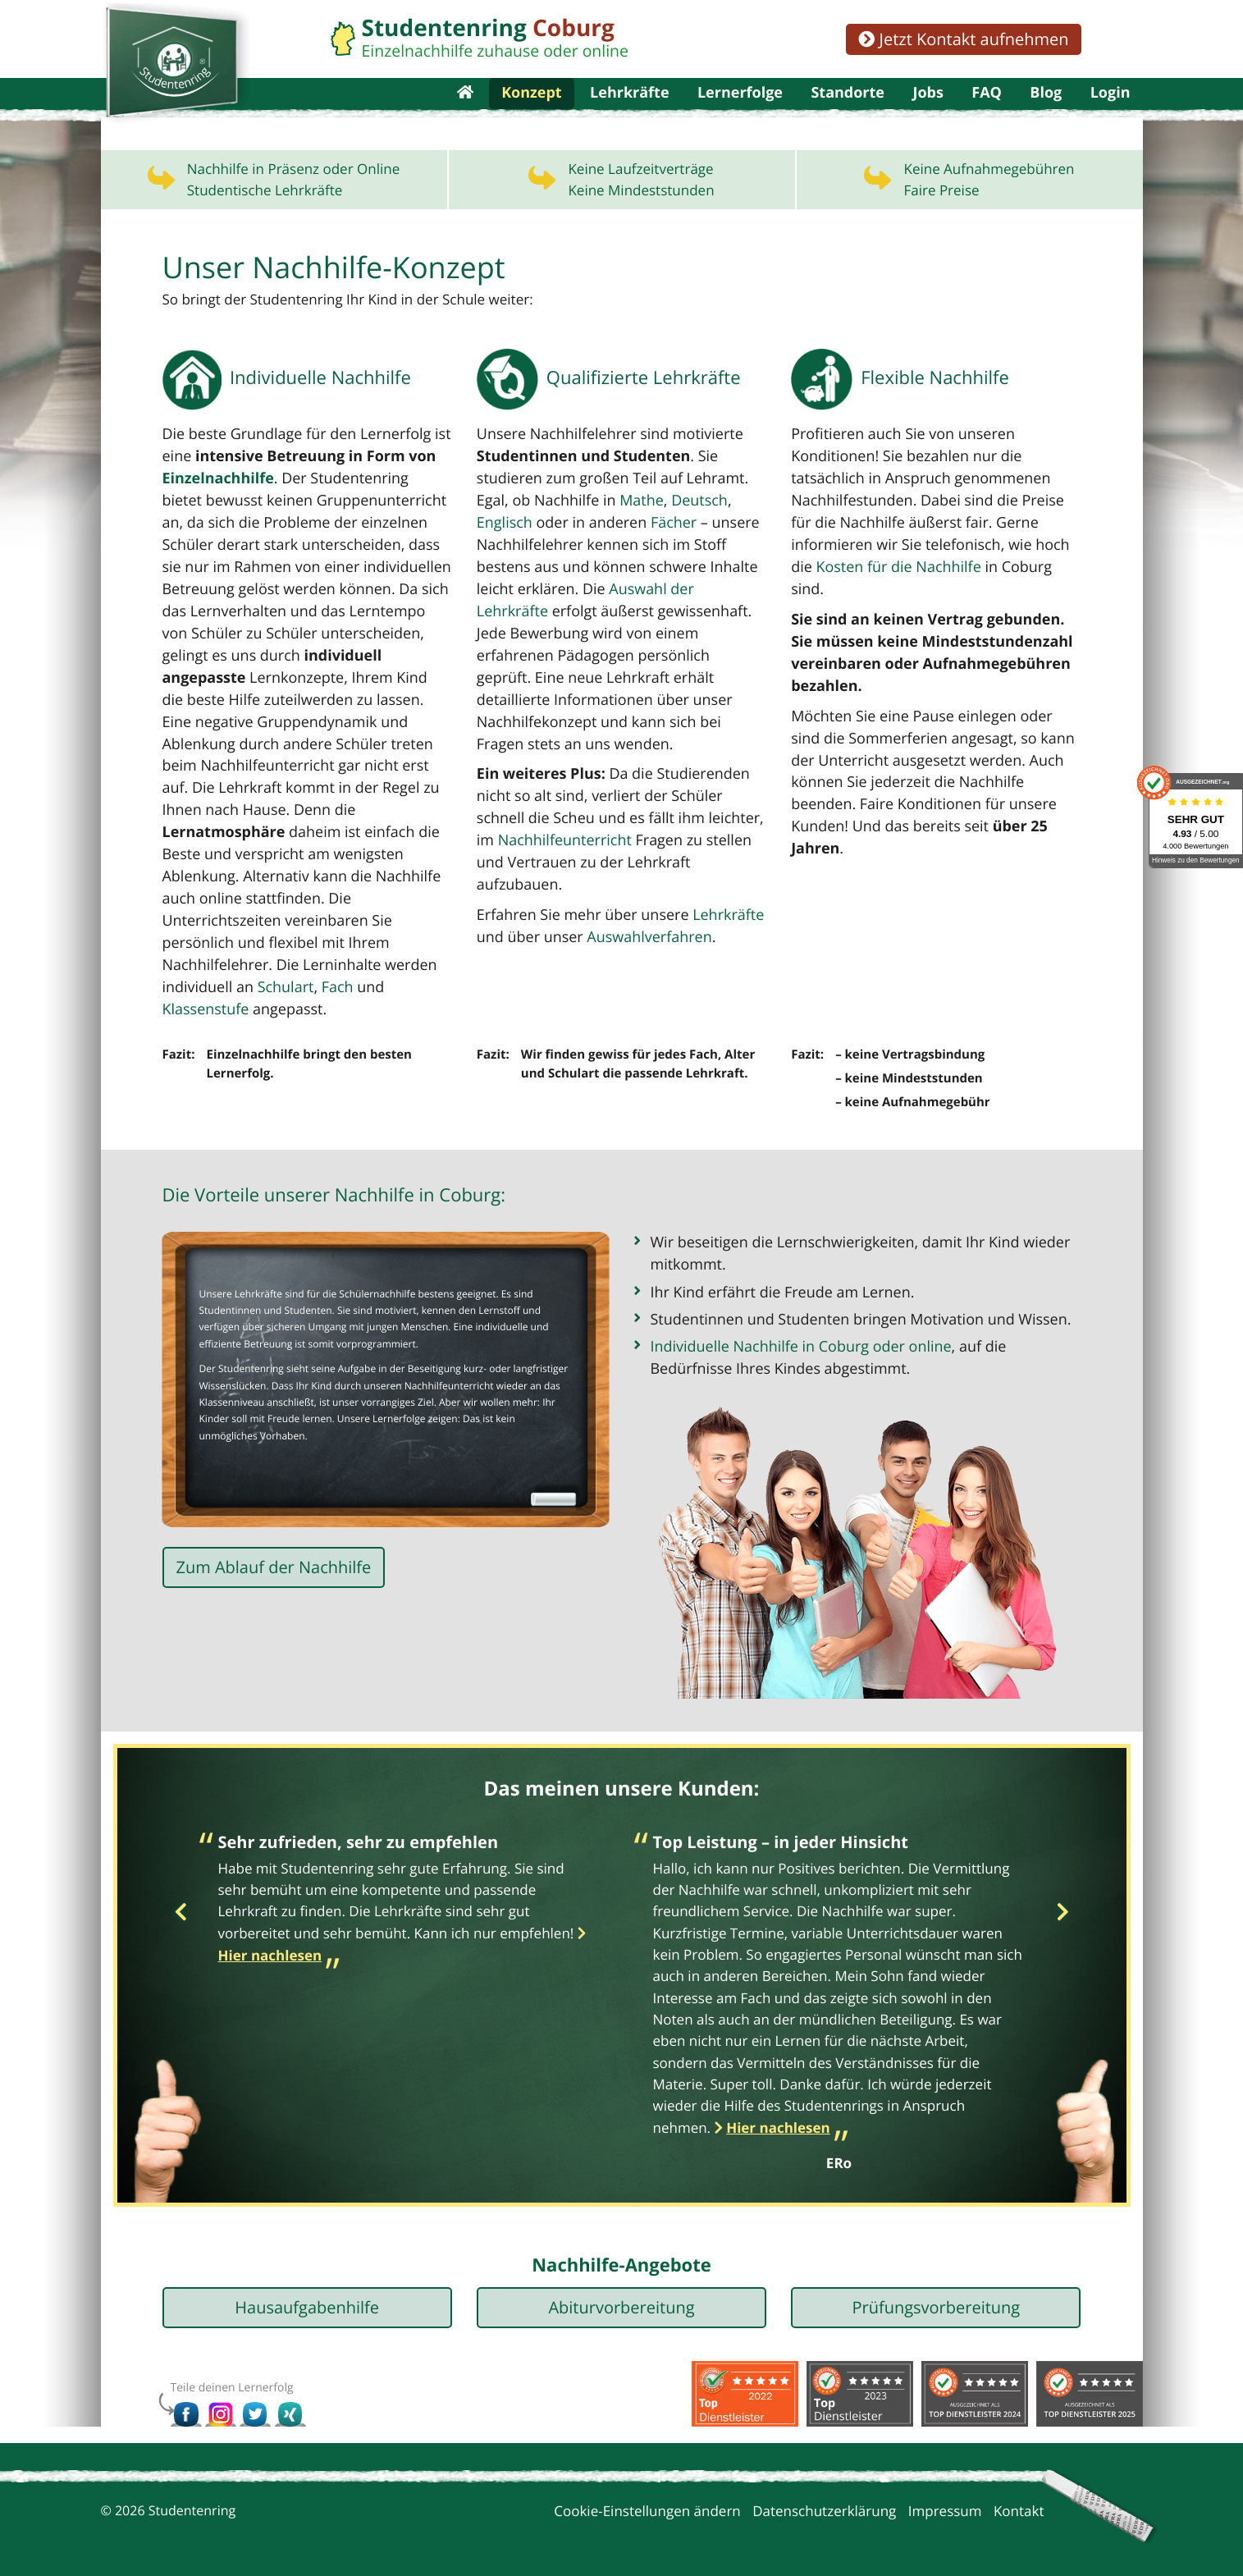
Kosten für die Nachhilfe (869, 612)
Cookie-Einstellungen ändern (647, 2499)
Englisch (503, 569)
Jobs (927, 115)
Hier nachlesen (778, 2116)
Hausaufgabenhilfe (307, 2296)
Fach (177, 1002)
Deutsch (687, 547)
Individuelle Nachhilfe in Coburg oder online (793, 1334)
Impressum (945, 2499)
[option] (404, 1891)
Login (1110, 115)
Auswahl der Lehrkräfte (678, 634)
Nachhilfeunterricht (540, 858)
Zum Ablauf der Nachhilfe (274, 1562)
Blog (1046, 115)
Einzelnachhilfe (215, 526)
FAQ (986, 115)
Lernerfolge (740, 115)
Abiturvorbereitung (621, 2296)
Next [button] (1063, 1901)
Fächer (662, 569)
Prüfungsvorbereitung (936, 2296)
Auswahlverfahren (640, 931)
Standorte (847, 115)
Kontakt (1019, 2499)
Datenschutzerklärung (824, 2499)
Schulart (409, 980)
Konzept (531, 115)
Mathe (633, 547)
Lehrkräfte (629, 115)
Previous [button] (181, 1901)
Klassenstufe (266, 1002)
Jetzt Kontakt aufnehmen (963, 39)
